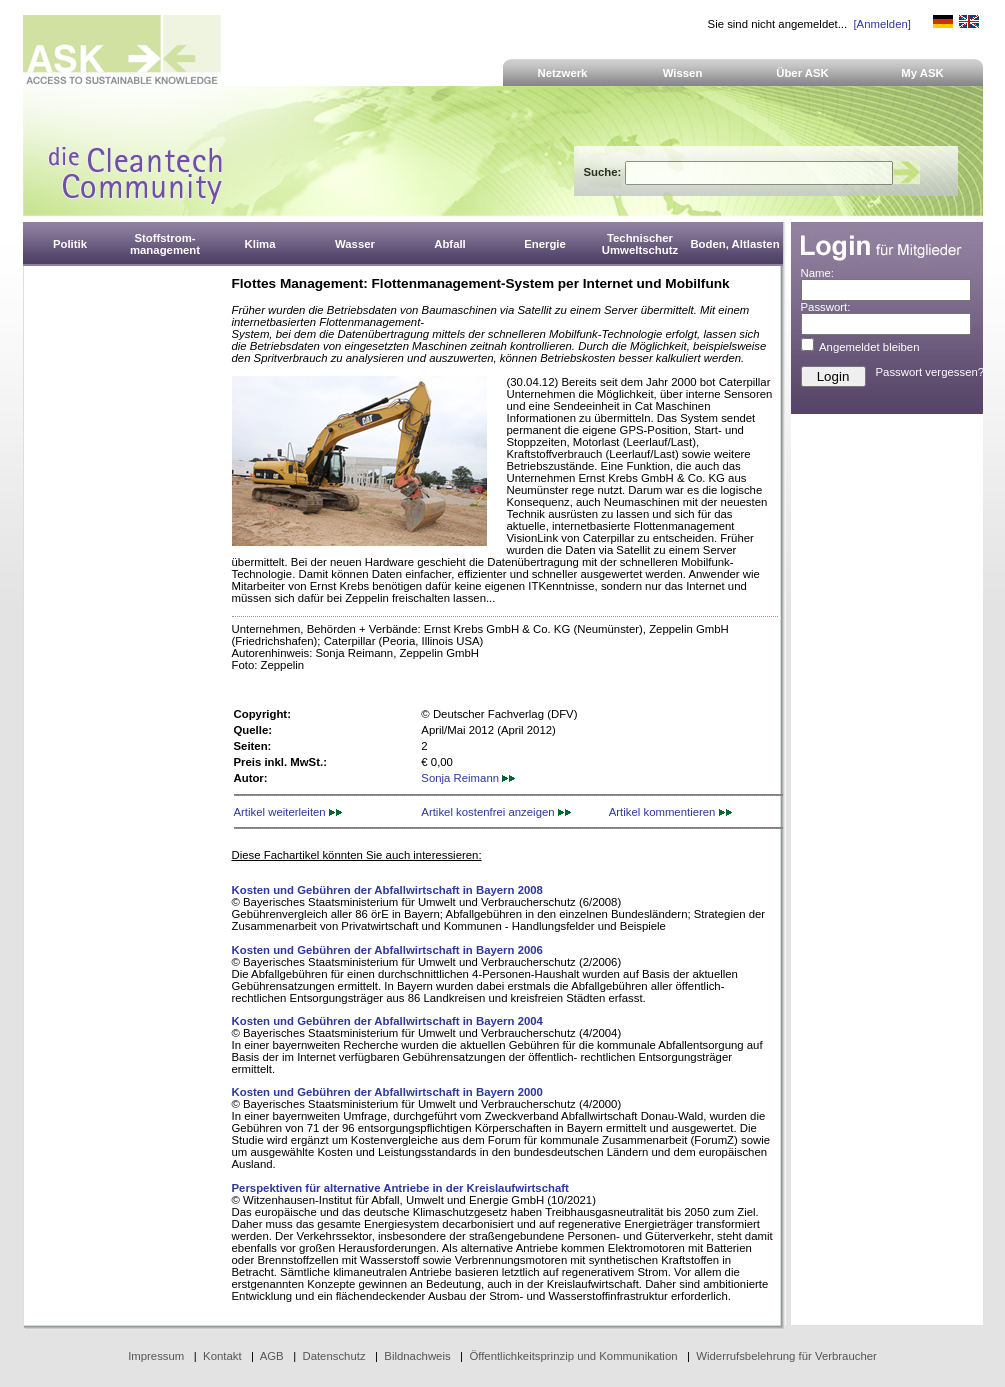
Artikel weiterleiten (288, 812)
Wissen (683, 73)
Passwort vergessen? (930, 372)
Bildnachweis (417, 1356)
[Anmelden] (881, 24)
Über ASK (802, 73)
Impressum (156, 1356)
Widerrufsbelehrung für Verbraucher (786, 1356)
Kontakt (222, 1356)
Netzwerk (563, 73)
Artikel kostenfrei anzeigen (495, 812)
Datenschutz (333, 1356)
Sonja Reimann (468, 778)
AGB (272, 1356)
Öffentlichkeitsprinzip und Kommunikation (573, 1356)
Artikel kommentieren (670, 812)
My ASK (922, 73)
